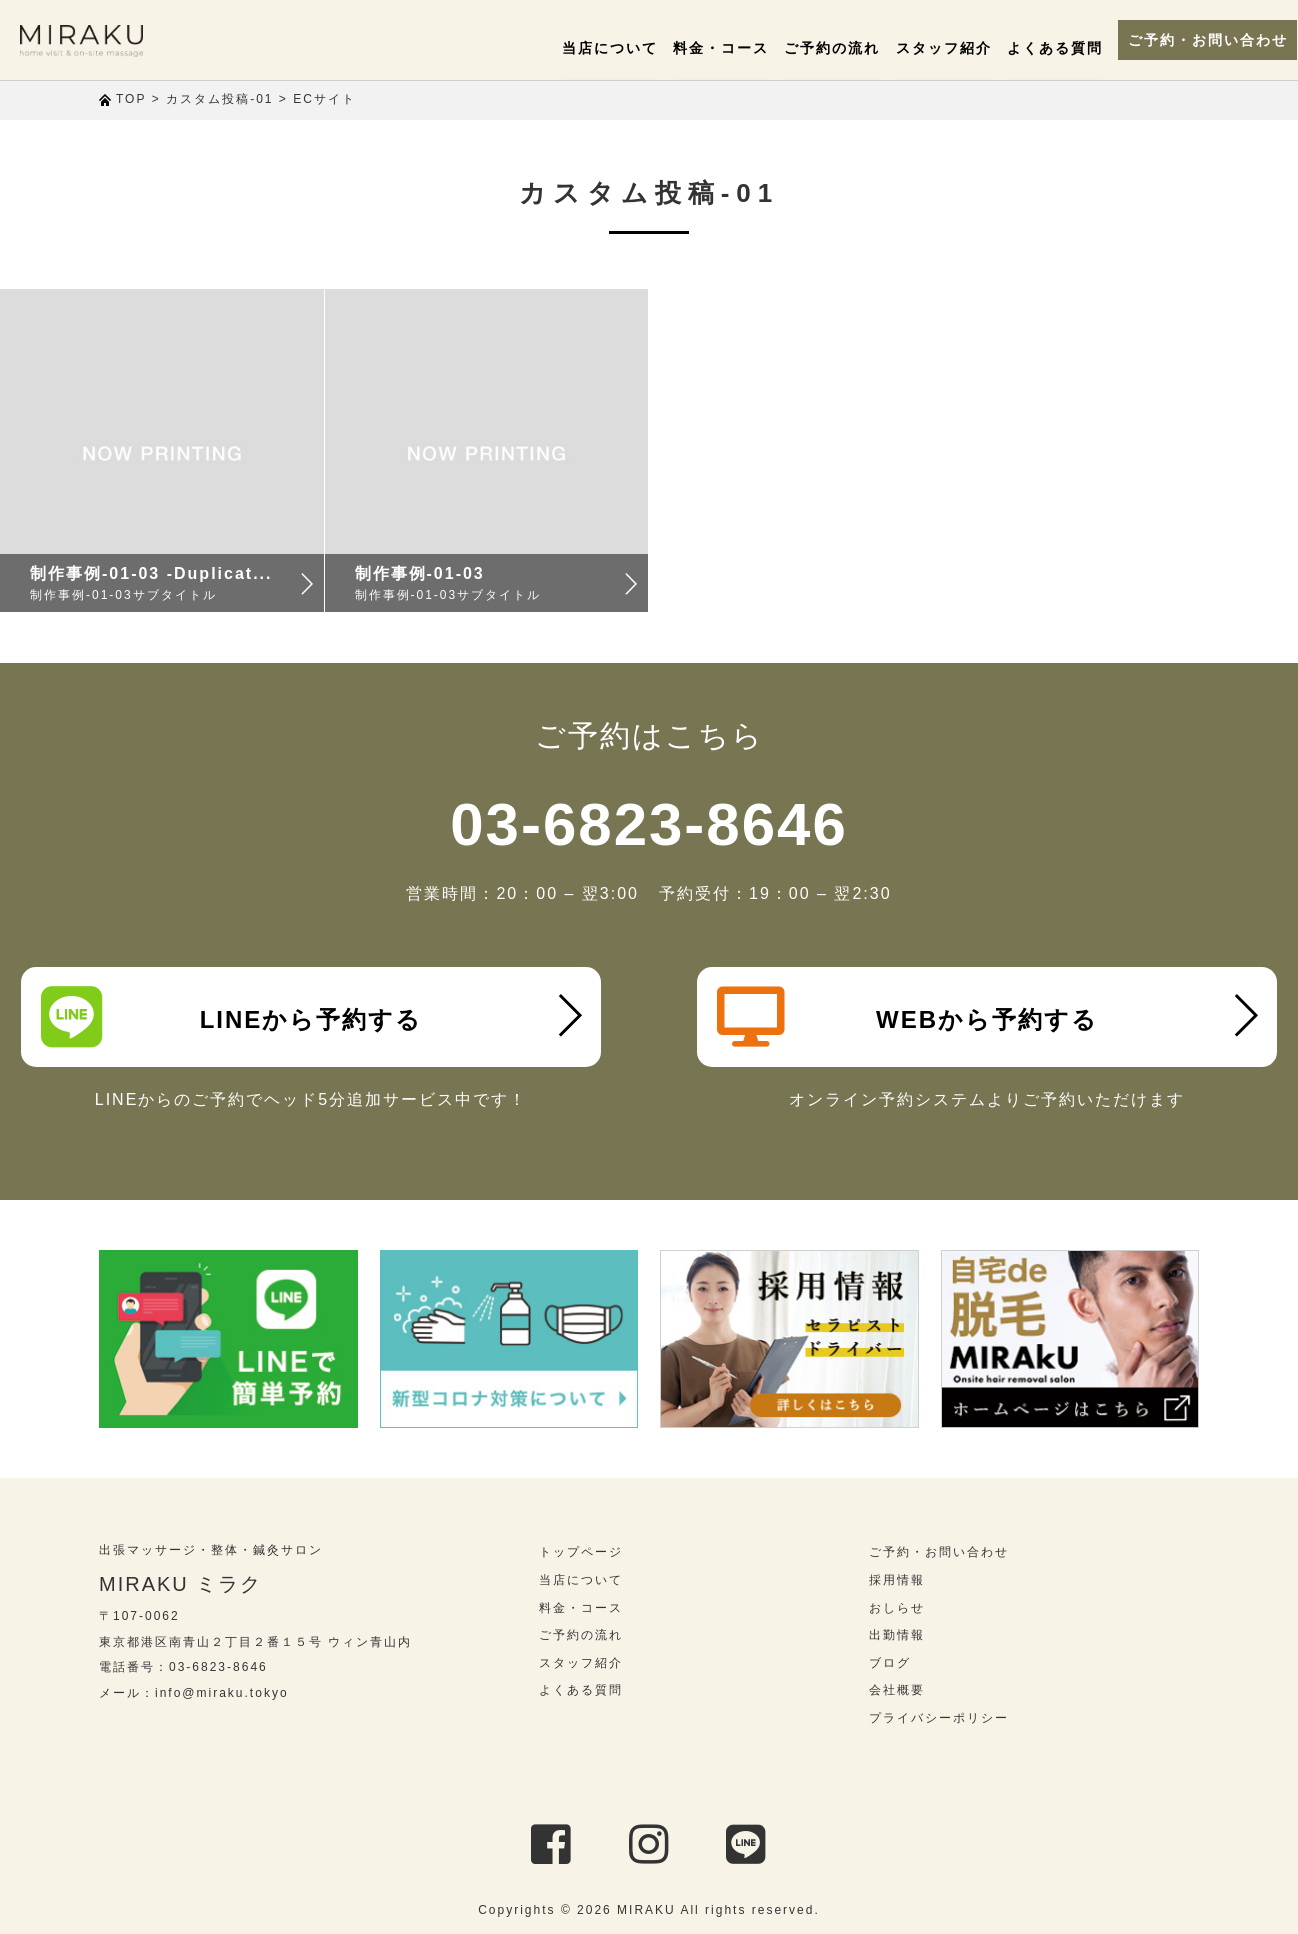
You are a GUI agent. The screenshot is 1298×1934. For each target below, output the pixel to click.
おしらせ (897, 1608)
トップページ (581, 1552)
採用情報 (897, 1580)
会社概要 (897, 1690)
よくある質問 (1035, 48)
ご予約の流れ (813, 48)
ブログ (890, 1663)
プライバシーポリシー (939, 1718)
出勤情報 (897, 1635)
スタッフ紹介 (924, 48)
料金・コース (702, 48)
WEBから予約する (907, 1017)
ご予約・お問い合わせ (1188, 40)
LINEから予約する (231, 1017)
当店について (591, 48)
